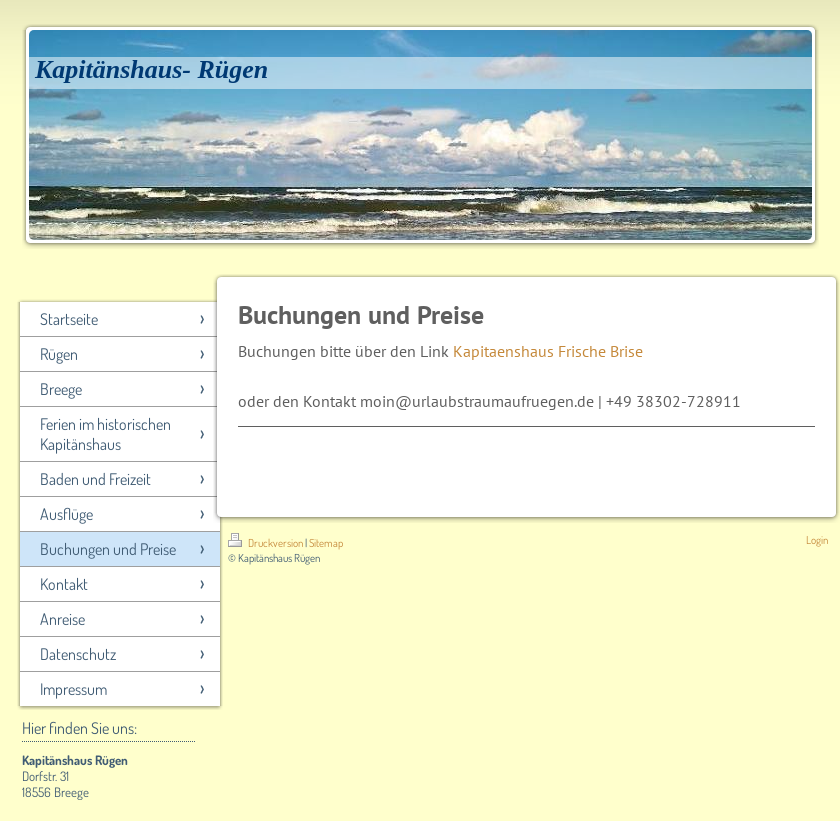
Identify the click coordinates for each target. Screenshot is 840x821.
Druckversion (266, 543)
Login (817, 540)
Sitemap (326, 543)
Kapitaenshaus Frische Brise (548, 351)
